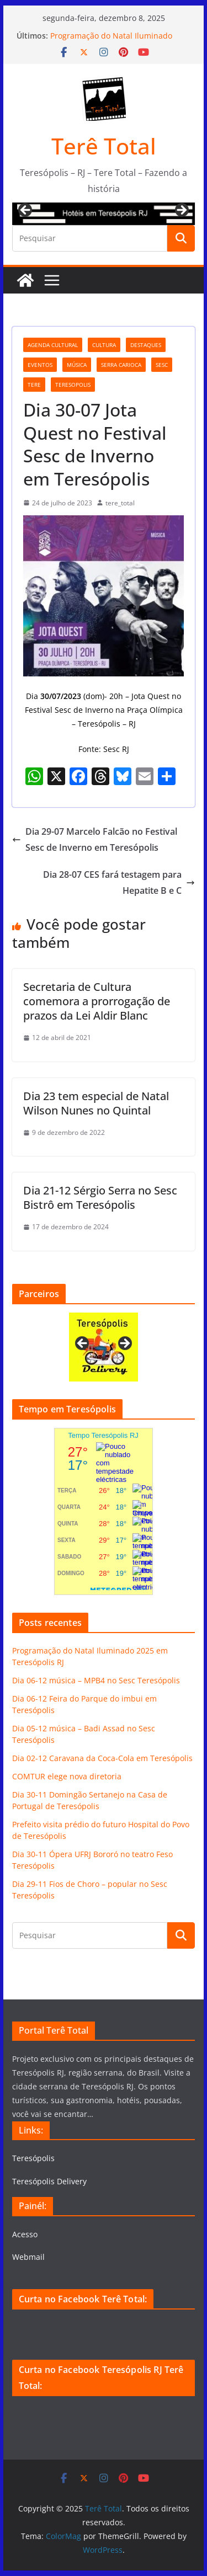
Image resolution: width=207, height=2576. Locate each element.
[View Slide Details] (103, 213)
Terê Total (103, 146)
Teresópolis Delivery (49, 2181)
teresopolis (73, 384)
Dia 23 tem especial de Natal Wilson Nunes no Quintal (96, 1103)
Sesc (162, 365)
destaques (145, 345)
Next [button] (181, 210)
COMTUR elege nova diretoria (66, 1776)
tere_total (120, 503)
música (77, 365)
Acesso (25, 2234)
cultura (104, 345)
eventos (40, 365)
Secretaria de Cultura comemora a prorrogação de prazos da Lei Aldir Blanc (96, 1001)
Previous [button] (26, 210)
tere (34, 384)
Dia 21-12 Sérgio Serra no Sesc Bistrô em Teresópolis (100, 1197)
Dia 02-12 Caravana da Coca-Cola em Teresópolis (102, 1758)
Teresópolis (33, 2158)
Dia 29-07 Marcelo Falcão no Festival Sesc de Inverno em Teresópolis (94, 839)
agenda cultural (53, 345)
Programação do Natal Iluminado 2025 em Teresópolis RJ (111, 41)
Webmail (28, 2257)
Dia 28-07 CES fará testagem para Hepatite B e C (119, 882)
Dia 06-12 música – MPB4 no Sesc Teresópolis (96, 1680)
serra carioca (121, 365)
